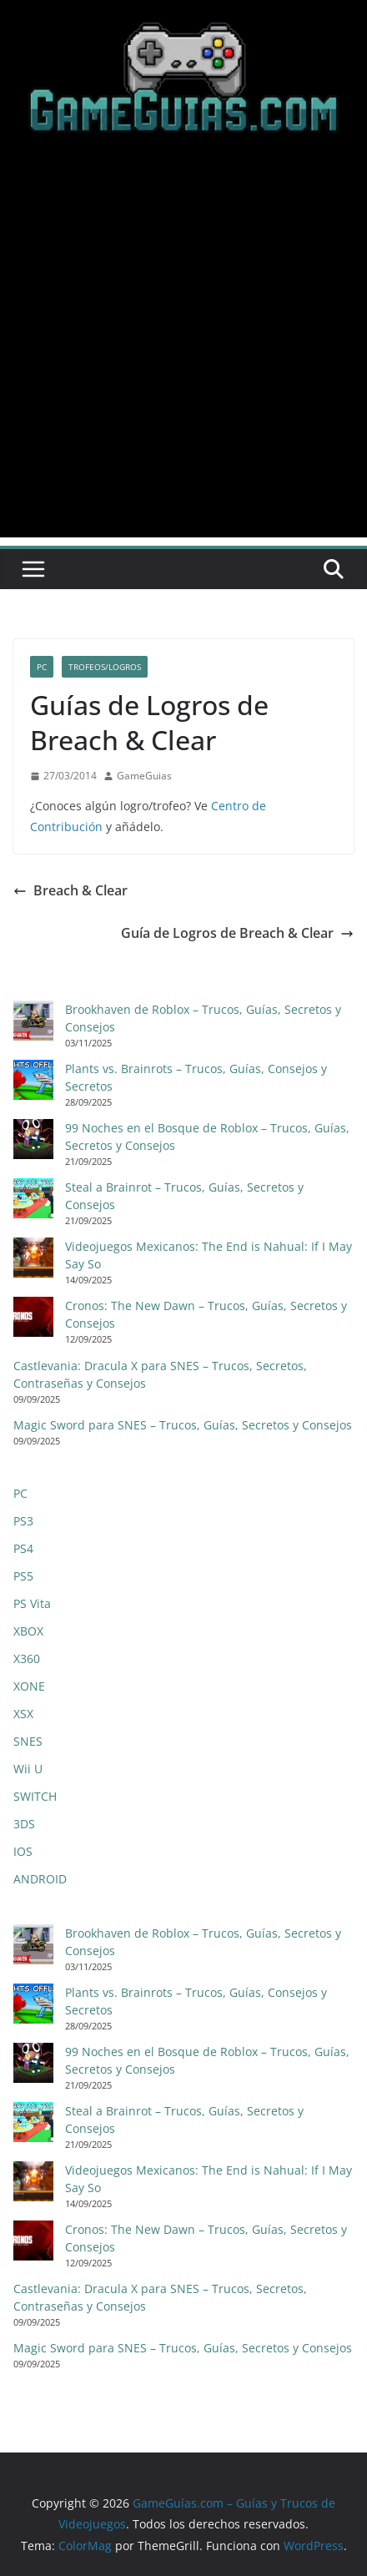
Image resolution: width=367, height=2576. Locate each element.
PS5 (23, 1576)
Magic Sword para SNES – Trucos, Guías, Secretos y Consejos (182, 1425)
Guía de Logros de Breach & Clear (237, 933)
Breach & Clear (70, 890)
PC (42, 667)
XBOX (28, 1631)
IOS (23, 1851)
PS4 (23, 1548)
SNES (28, 1741)
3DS (24, 1824)
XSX (23, 1714)
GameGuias (144, 776)
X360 (26, 1658)
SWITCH (35, 1796)
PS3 (23, 1521)
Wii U (28, 1769)
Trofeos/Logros (104, 667)
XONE (29, 1686)
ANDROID (40, 1879)
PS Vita (32, 1603)
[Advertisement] (183, 353)
